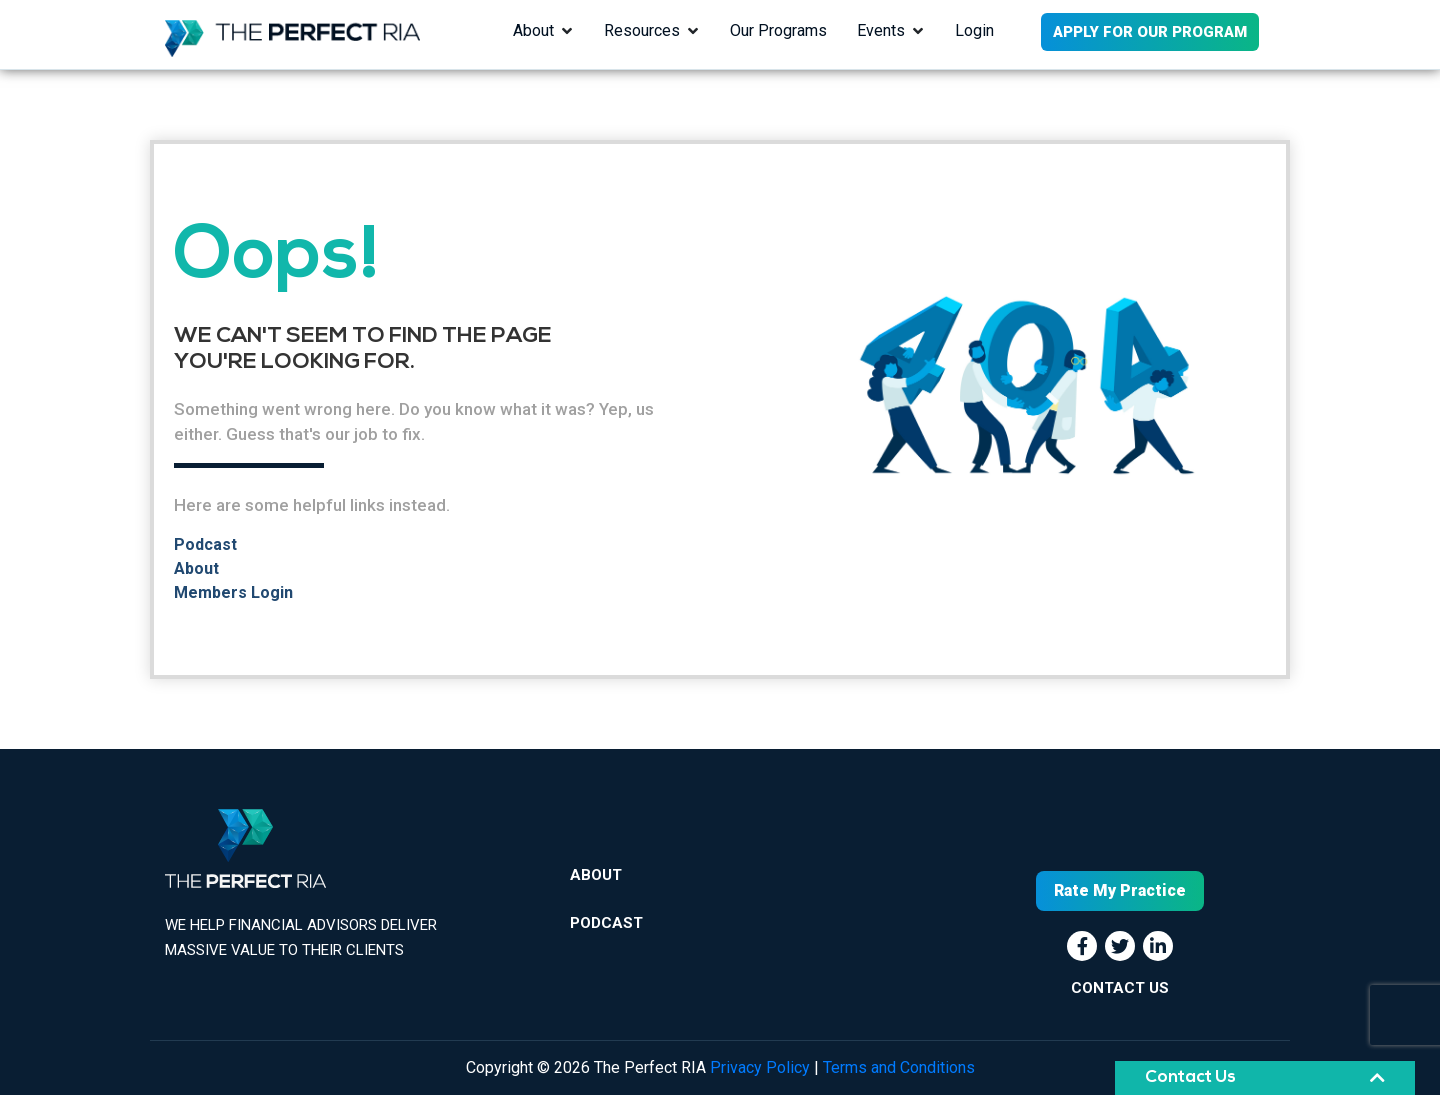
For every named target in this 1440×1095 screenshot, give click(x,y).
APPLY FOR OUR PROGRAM (1150, 32)
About (533, 30)
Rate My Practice (1120, 890)
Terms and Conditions (899, 1067)
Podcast (205, 544)
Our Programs (778, 30)
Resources (642, 30)
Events (881, 30)
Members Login (233, 592)
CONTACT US (1120, 988)
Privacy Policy (760, 1067)
